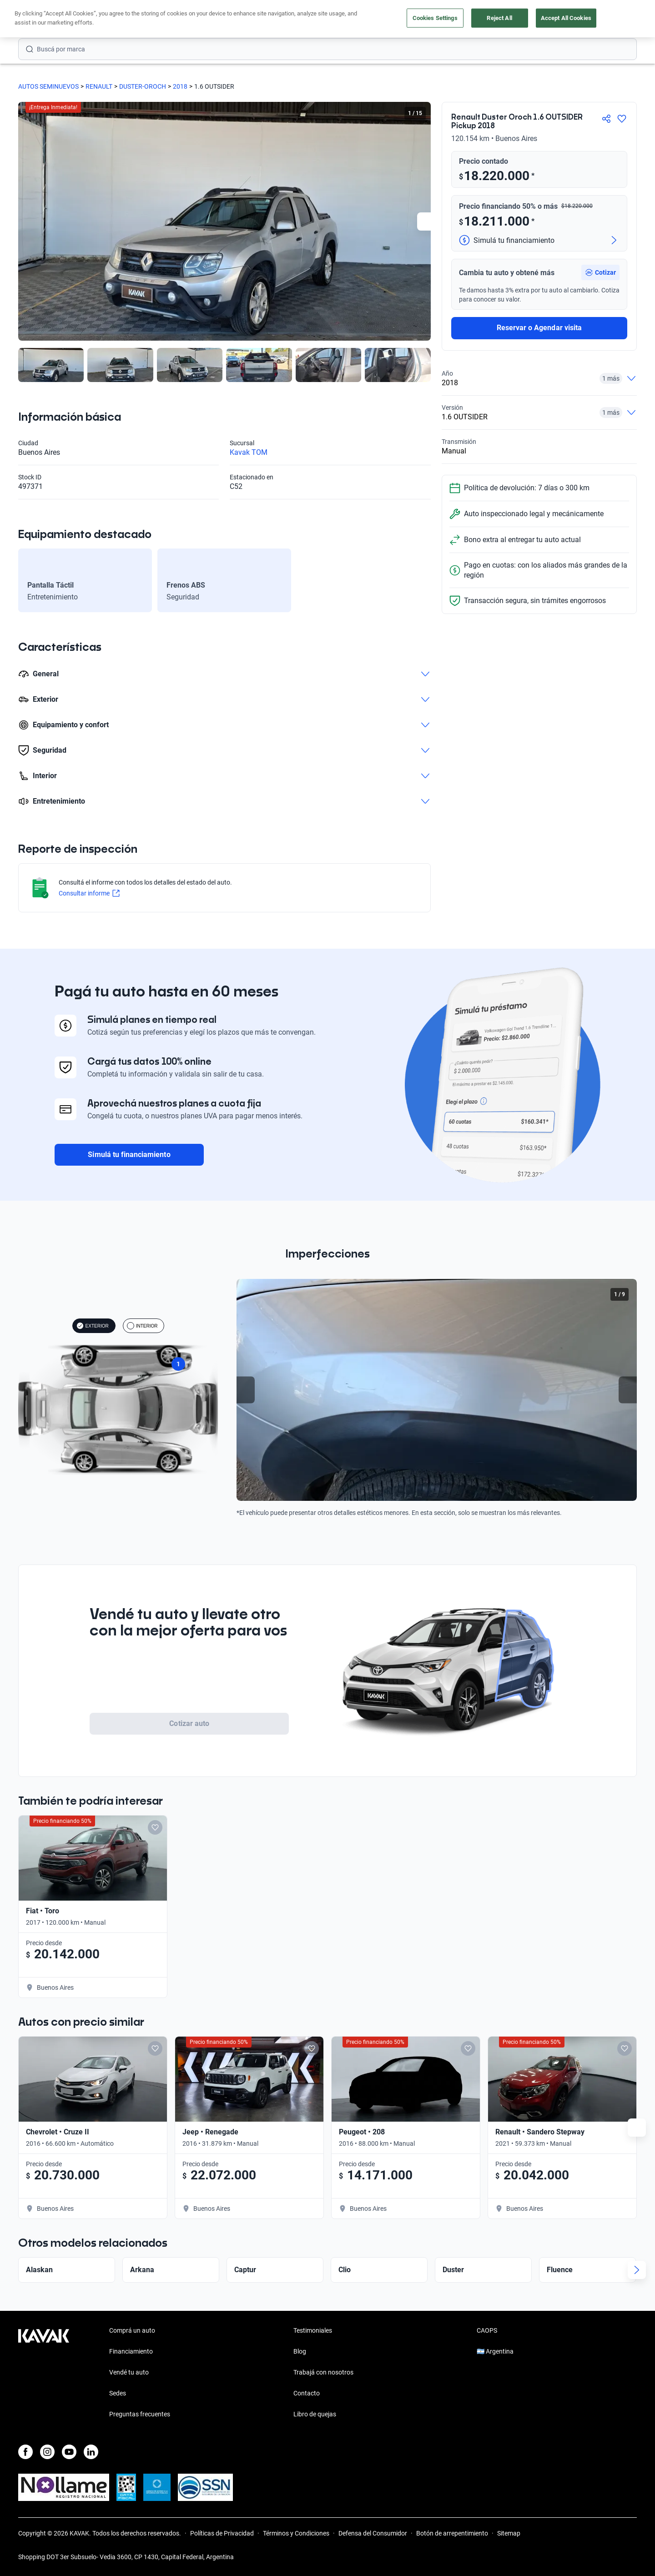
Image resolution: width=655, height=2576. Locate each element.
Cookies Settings (435, 18)
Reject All (499, 18)
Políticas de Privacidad (222, 2533)
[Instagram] (47, 2452)
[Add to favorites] (617, 1827)
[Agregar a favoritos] (621, 118)
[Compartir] (606, 118)
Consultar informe (89, 893)
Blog (299, 2351)
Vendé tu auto (129, 2372)
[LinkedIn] (91, 2452)
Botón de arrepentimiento (452, 2533)
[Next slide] (426, 221)
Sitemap (508, 2533)
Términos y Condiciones (296, 2533)
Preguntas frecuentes (139, 2414)
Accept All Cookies (566, 18)
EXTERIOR (92, 1325)
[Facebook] (25, 2452)
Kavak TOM (248, 452)
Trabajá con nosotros (323, 2372)
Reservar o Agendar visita (539, 327)
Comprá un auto (132, 2330)
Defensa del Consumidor (372, 2533)
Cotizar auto (189, 1723)
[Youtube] (69, 2452)
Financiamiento (131, 2351)
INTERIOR (142, 1325)
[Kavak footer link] (43, 2373)
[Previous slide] (246, 1389)
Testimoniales (312, 2330)
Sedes (117, 2393)
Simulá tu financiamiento (129, 1154)
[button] (600, 272)
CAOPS (487, 2330)
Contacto (306, 2393)
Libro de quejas (314, 2414)
